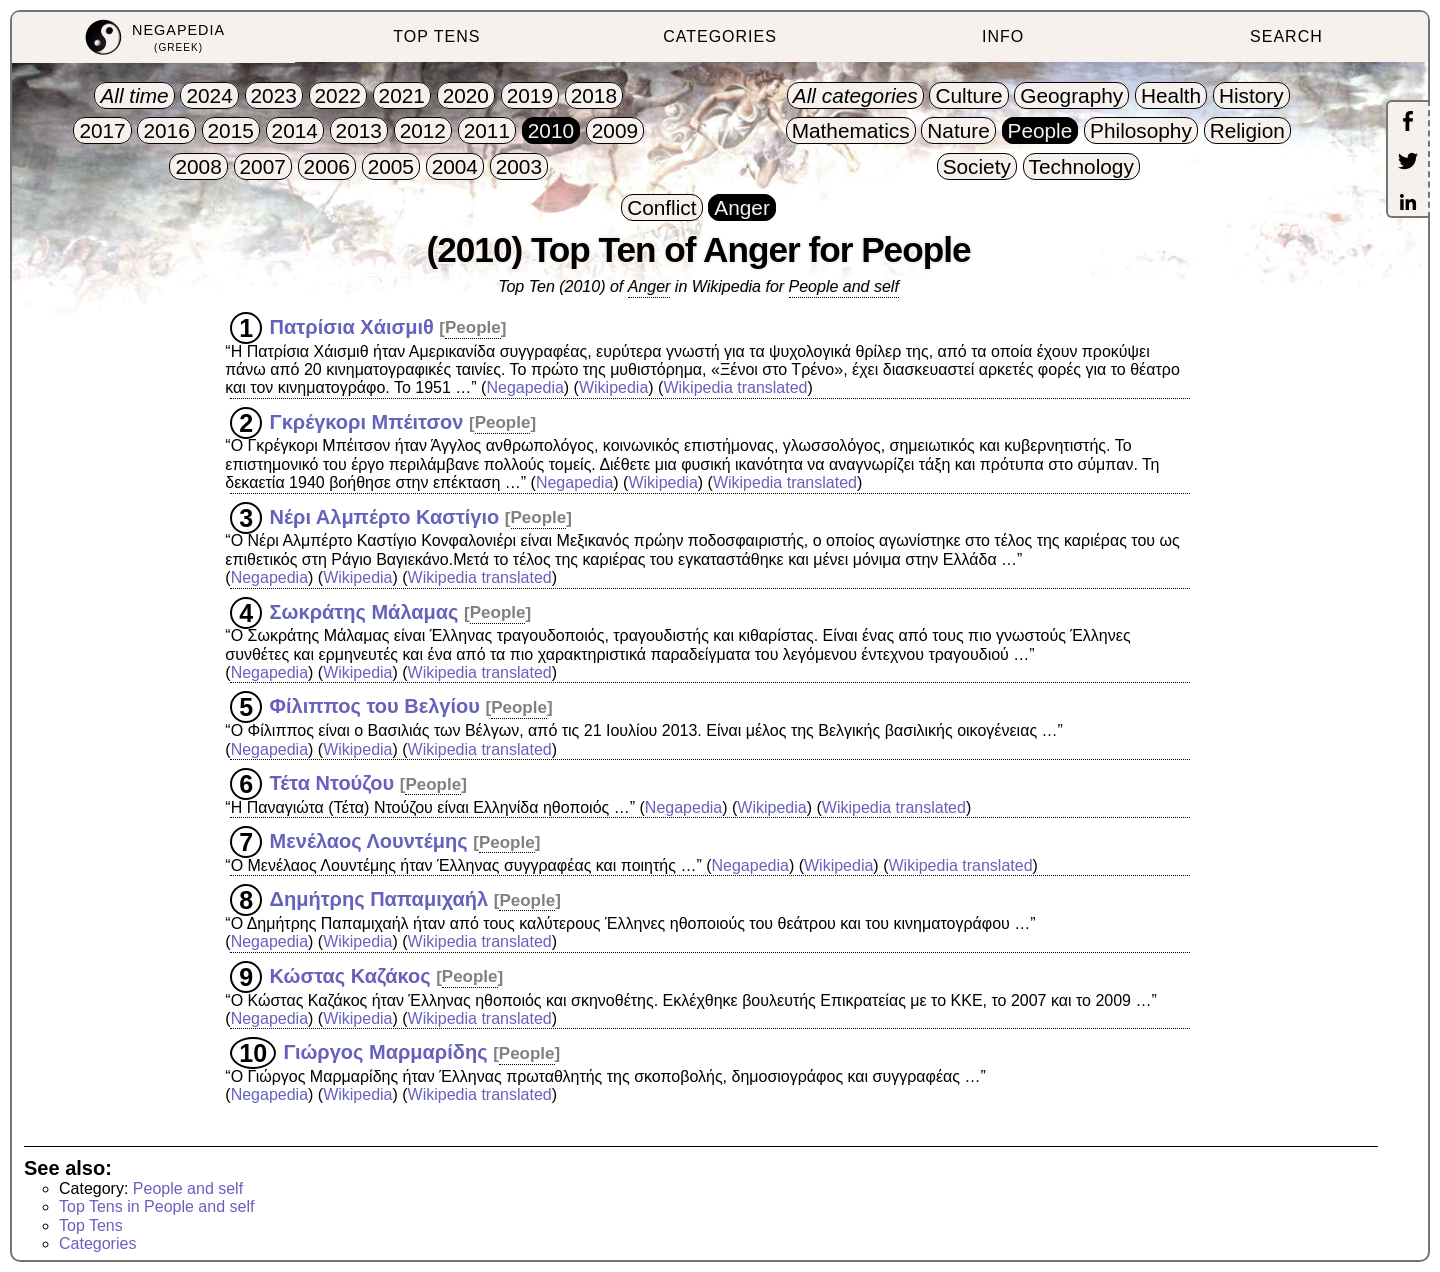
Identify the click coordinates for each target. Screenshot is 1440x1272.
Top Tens (91, 1225)
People (473, 327)
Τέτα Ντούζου (332, 783)
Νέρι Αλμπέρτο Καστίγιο (385, 516)
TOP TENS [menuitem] (436, 36)
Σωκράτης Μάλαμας (364, 611)
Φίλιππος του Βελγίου (375, 706)
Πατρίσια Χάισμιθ (352, 326)
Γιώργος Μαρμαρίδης (386, 1052)
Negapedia (524, 387)
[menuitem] (153, 37)
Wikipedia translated (735, 387)
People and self (844, 286)
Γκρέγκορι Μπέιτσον (367, 421)
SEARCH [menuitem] (1286, 36)
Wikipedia (613, 387)
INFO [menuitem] (1003, 36)
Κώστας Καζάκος (350, 975)
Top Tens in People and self (156, 1206)
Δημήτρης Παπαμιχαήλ (379, 899)
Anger (649, 286)
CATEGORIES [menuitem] (720, 36)
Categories (97, 1243)
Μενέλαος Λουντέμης (369, 841)
